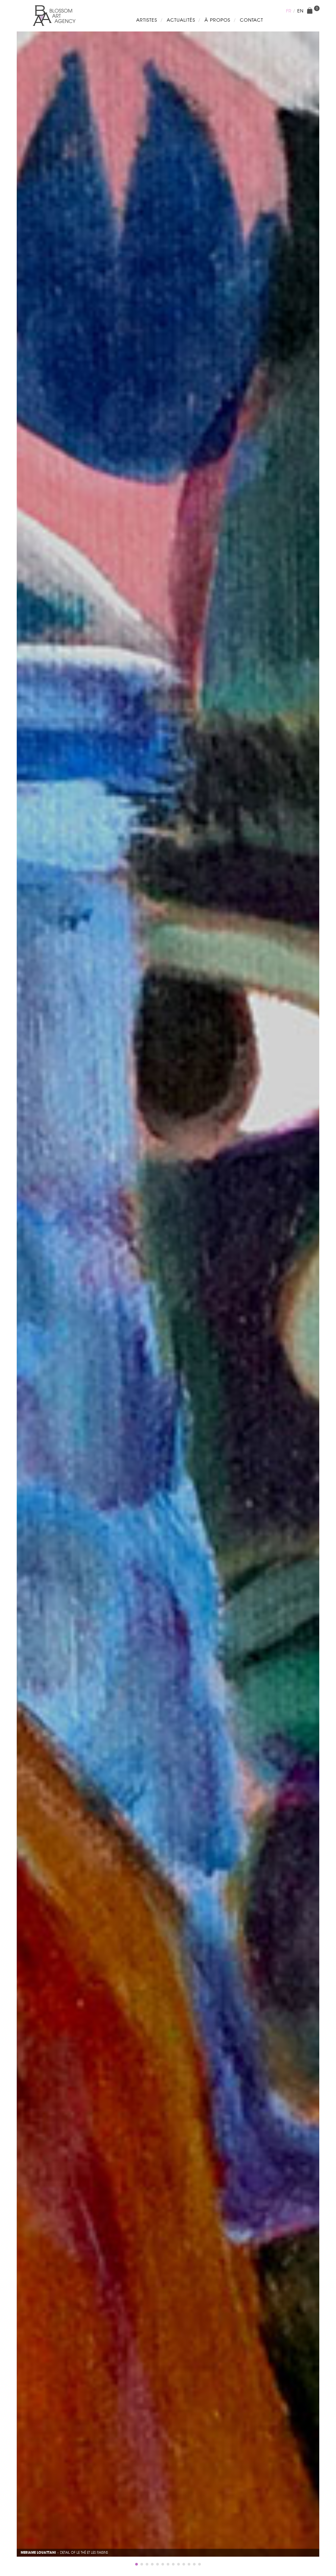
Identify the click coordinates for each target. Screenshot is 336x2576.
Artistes (146, 20)
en (300, 11)
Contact (251, 20)
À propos (217, 20)
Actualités (181, 20)
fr (288, 11)
